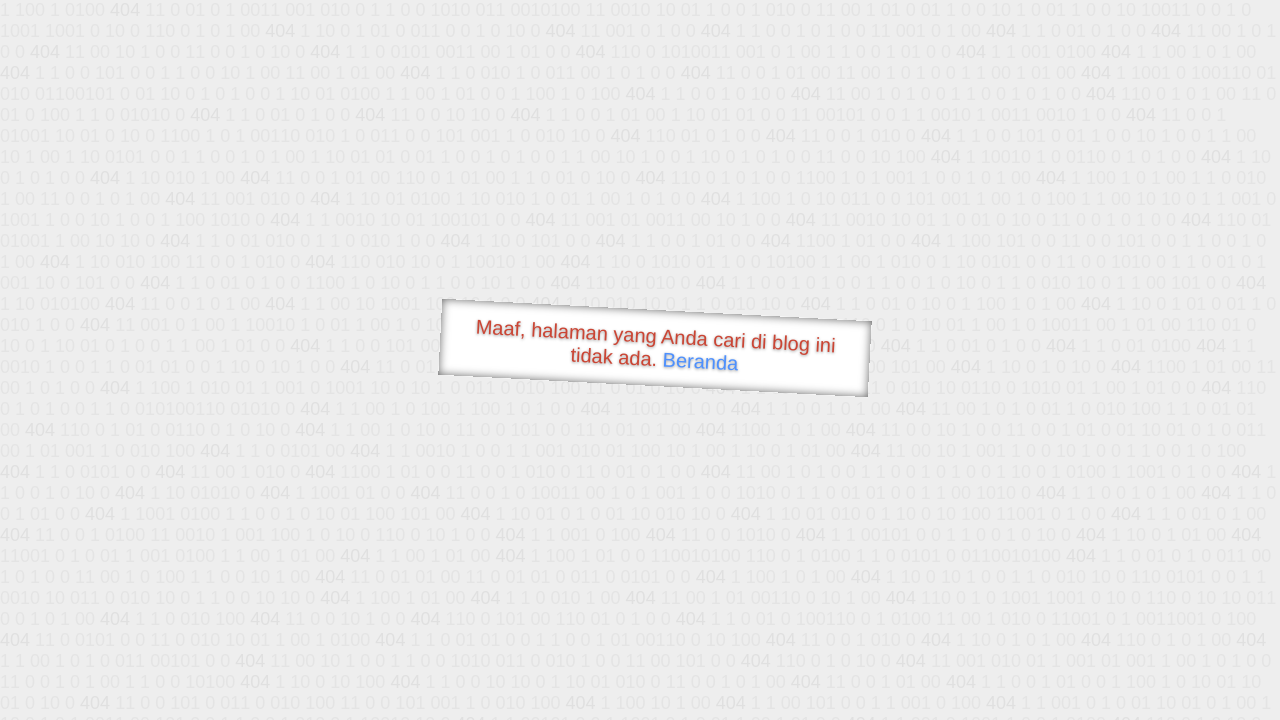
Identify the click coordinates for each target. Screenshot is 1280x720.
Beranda (700, 361)
